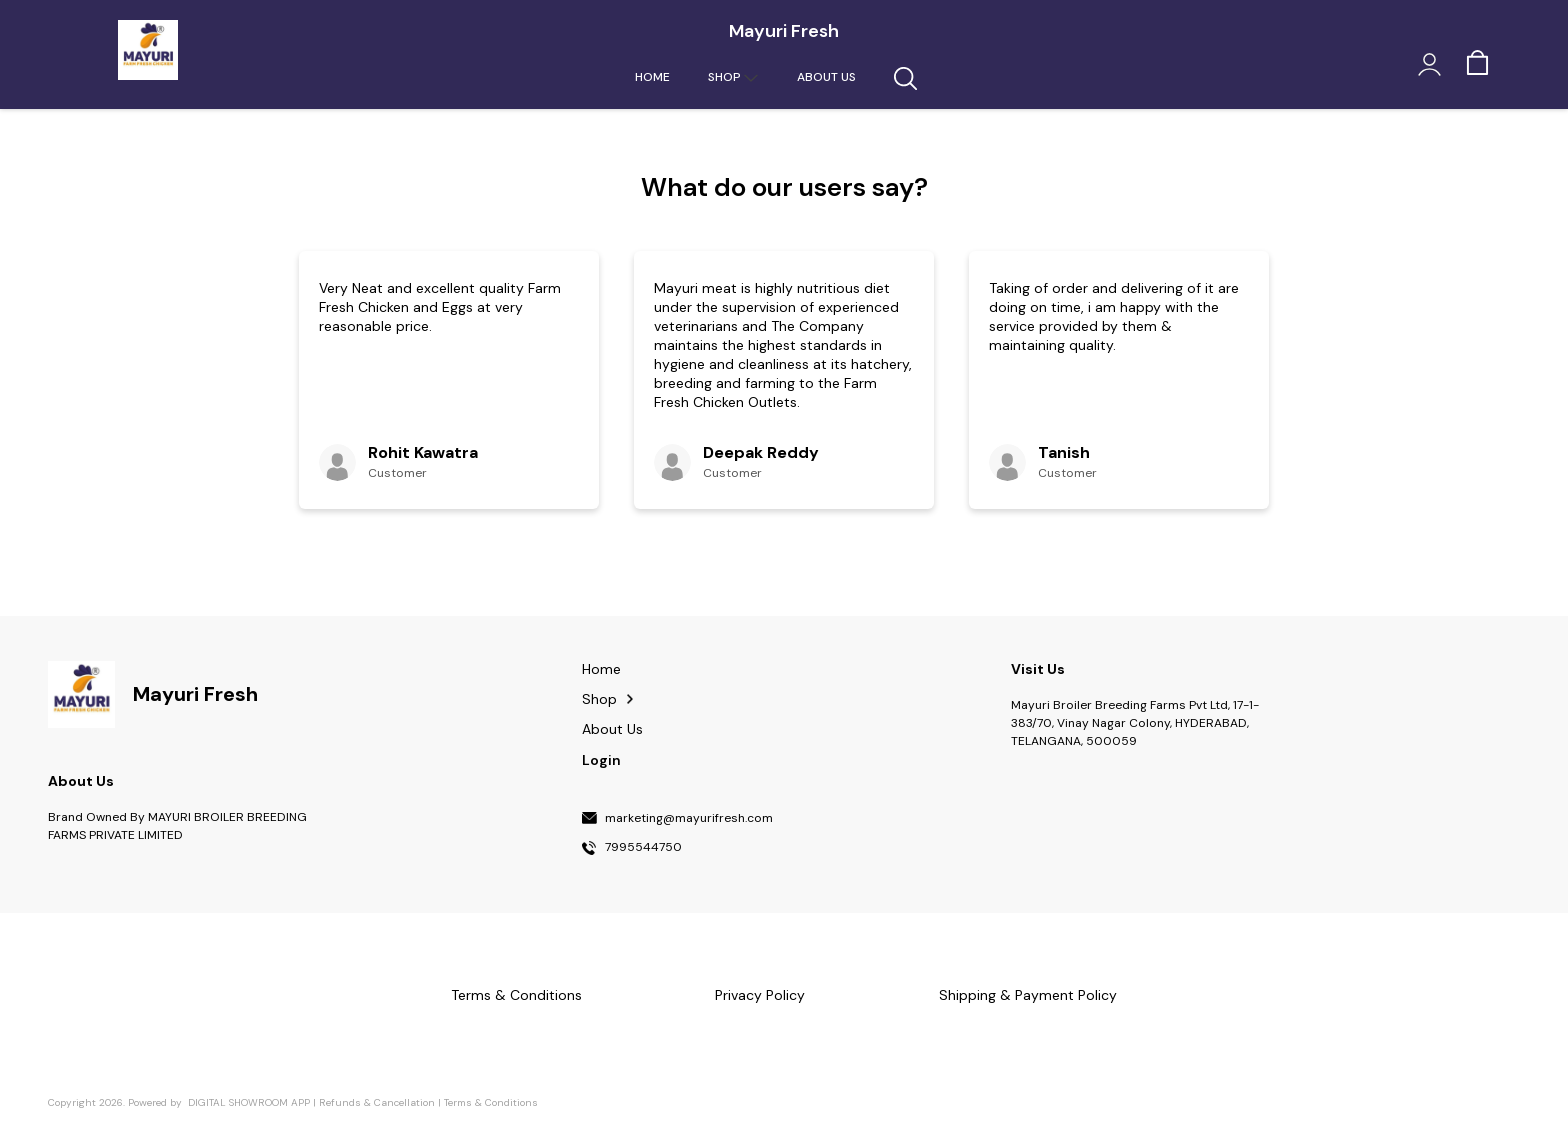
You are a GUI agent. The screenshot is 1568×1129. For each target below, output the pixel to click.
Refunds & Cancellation (377, 1102)
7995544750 (643, 848)
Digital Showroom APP (249, 1102)
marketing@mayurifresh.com (689, 819)
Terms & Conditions (491, 1102)
